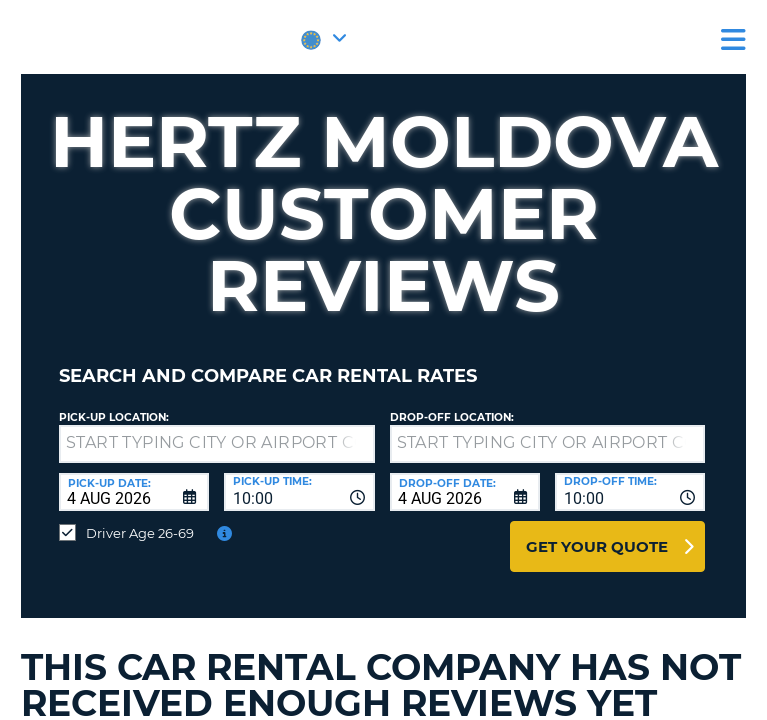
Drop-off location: (452, 417)
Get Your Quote (597, 546)
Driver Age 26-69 (140, 533)
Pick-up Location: (114, 417)
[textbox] (217, 444)
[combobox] (299, 492)
